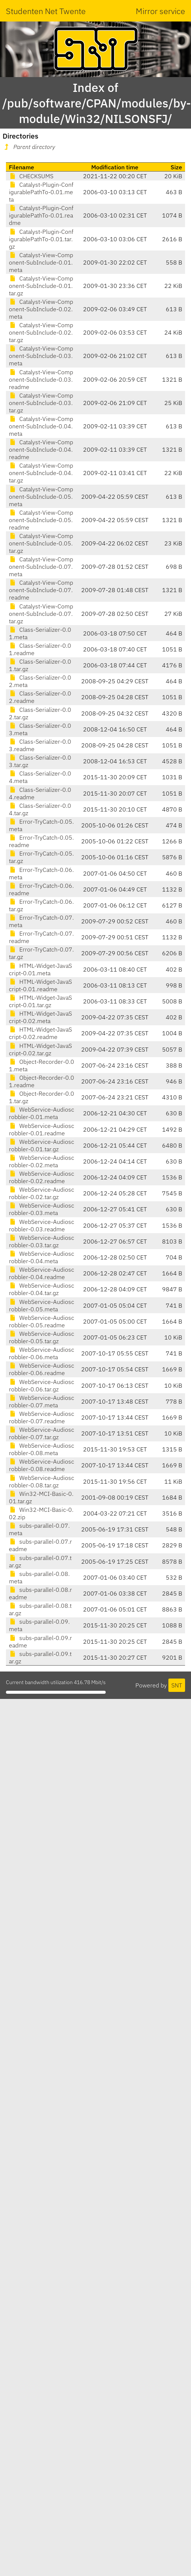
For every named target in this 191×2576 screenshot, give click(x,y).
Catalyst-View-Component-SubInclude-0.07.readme (41, 590)
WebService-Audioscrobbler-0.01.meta (41, 1113)
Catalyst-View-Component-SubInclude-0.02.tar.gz (41, 332)
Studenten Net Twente (46, 11)
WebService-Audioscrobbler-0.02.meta (41, 1161)
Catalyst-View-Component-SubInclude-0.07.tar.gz (41, 613)
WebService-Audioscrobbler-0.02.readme (41, 1177)
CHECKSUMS (31, 176)
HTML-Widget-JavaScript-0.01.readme (40, 985)
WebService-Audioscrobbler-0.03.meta (41, 1209)
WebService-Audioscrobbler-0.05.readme (41, 1321)
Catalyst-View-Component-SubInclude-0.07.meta (41, 566)
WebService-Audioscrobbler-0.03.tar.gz (41, 1241)
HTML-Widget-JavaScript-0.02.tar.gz (40, 1049)
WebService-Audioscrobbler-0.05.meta (41, 1305)
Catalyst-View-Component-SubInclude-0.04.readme (41, 449)
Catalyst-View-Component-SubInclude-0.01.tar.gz (41, 286)
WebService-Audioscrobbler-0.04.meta (41, 1257)
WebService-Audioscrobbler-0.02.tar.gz (41, 1193)
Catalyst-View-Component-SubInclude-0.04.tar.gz (41, 473)
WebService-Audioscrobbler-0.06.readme (41, 1369)
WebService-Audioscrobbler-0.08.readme (41, 1465)
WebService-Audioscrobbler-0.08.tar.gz (41, 1481)
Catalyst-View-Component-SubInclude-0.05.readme (41, 520)
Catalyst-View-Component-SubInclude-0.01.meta (41, 262)
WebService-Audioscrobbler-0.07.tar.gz (41, 1433)
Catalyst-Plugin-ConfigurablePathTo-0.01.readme (41, 215)
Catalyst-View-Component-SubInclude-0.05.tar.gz (41, 543)
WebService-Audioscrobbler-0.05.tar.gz (41, 1337)
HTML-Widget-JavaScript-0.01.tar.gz (40, 1001)
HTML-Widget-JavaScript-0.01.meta (40, 969)
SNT (176, 1685)
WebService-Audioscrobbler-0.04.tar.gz (41, 1289)
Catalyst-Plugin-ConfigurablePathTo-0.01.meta (41, 192)
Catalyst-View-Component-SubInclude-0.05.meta (41, 496)
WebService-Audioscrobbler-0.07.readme (41, 1417)
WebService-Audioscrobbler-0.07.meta (41, 1401)
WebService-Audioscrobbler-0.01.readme (41, 1129)
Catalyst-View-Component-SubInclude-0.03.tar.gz (41, 403)
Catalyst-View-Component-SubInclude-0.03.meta (41, 356)
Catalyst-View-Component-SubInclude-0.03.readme (41, 379)
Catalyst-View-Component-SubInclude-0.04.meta (41, 426)
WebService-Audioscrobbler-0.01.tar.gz (41, 1145)
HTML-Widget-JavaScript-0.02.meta (40, 1017)
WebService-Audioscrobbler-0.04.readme (41, 1273)
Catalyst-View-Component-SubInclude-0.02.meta (41, 309)
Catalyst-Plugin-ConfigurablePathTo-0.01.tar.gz (41, 239)
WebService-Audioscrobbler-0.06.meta (41, 1353)
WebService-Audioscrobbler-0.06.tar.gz (41, 1385)
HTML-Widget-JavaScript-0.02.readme (40, 1033)
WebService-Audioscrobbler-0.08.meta (41, 1449)
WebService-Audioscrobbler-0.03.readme (41, 1225)
